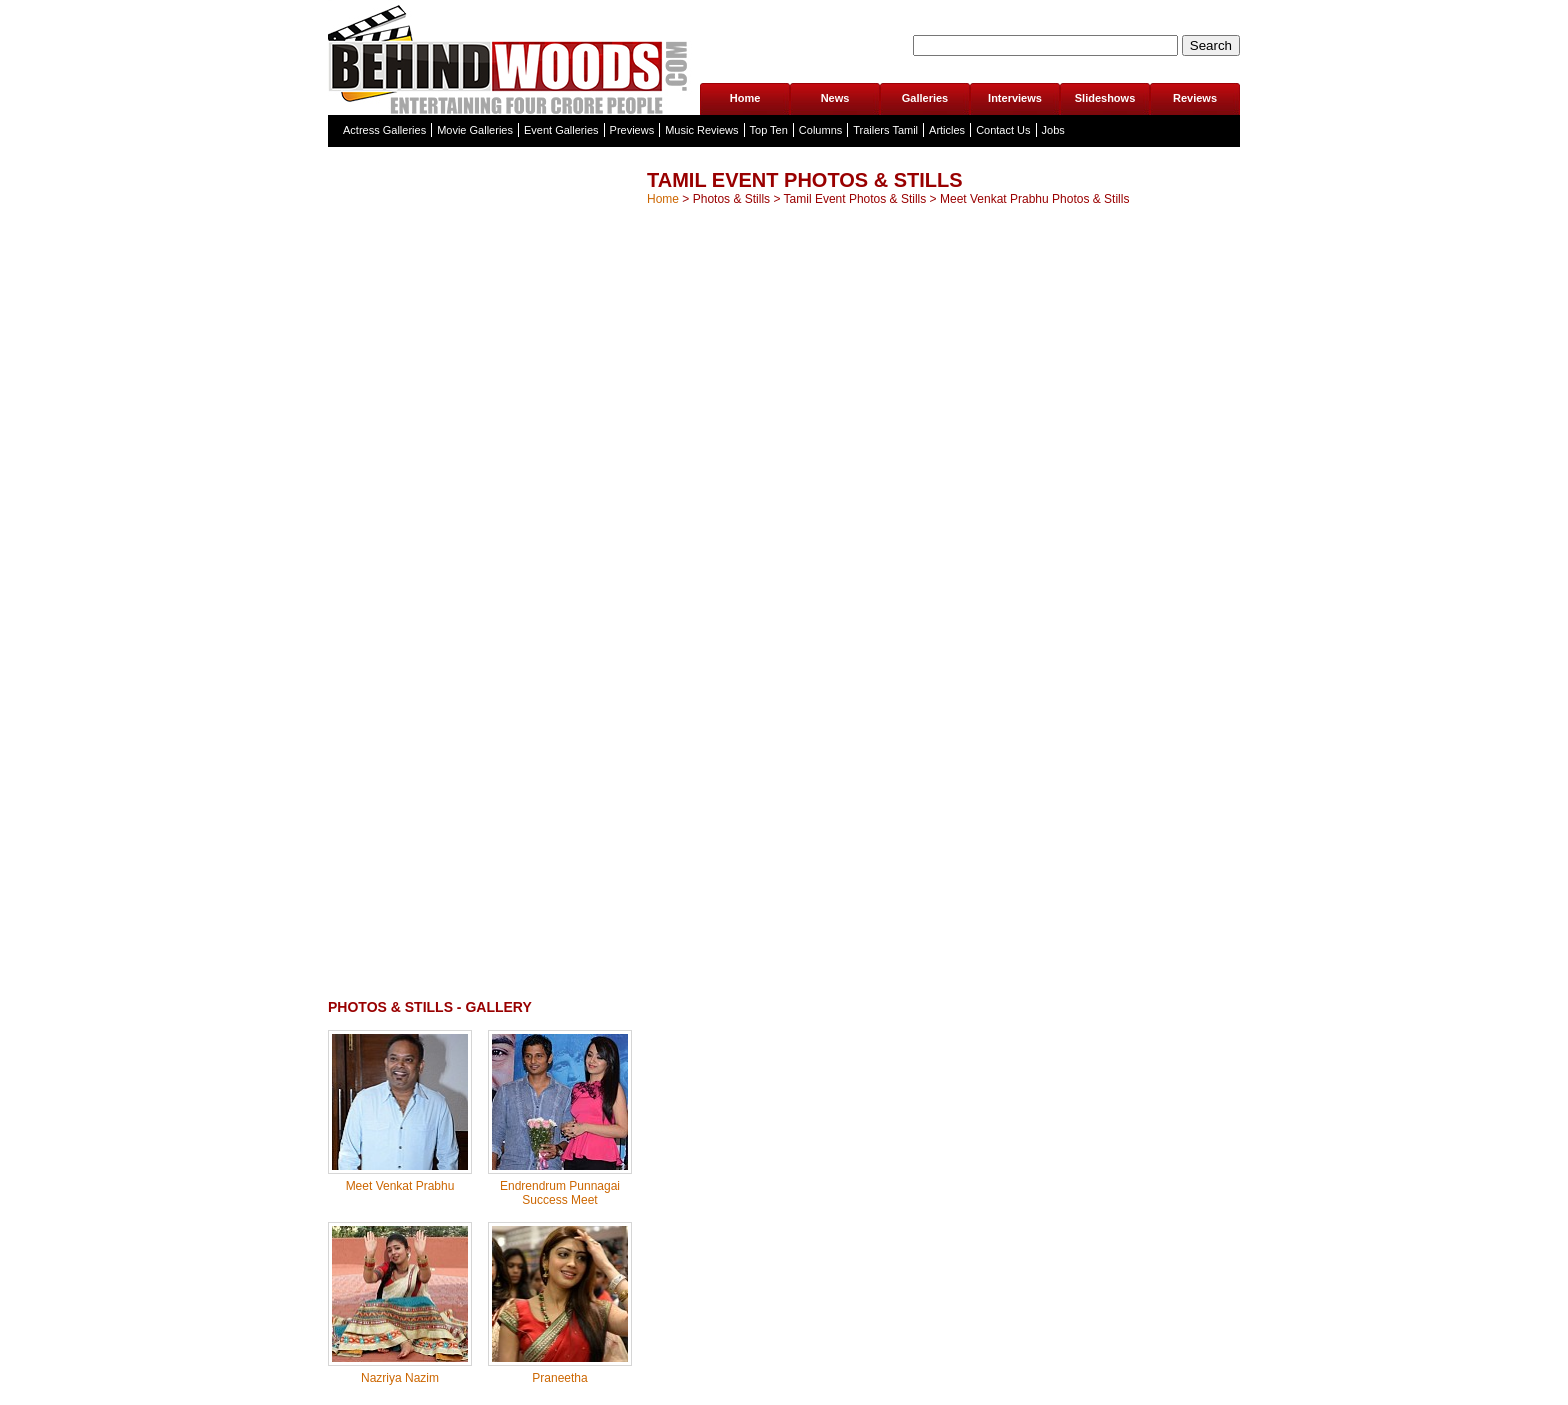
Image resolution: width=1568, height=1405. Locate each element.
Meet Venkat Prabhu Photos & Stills (1034, 199)
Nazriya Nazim (400, 1378)
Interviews (1015, 98)
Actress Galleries (384, 130)
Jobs (1053, 130)
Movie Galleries (475, 130)
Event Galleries (561, 130)
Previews (632, 130)
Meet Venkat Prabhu (400, 1186)
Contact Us (1003, 130)
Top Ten (769, 130)
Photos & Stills (731, 199)
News (835, 98)
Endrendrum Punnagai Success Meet (560, 1193)
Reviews (1195, 98)
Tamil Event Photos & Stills (855, 199)
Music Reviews (701, 130)
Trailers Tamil (885, 130)
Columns (820, 130)
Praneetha (559, 1378)
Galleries (925, 98)
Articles (947, 130)
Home (745, 98)
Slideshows (1105, 98)
